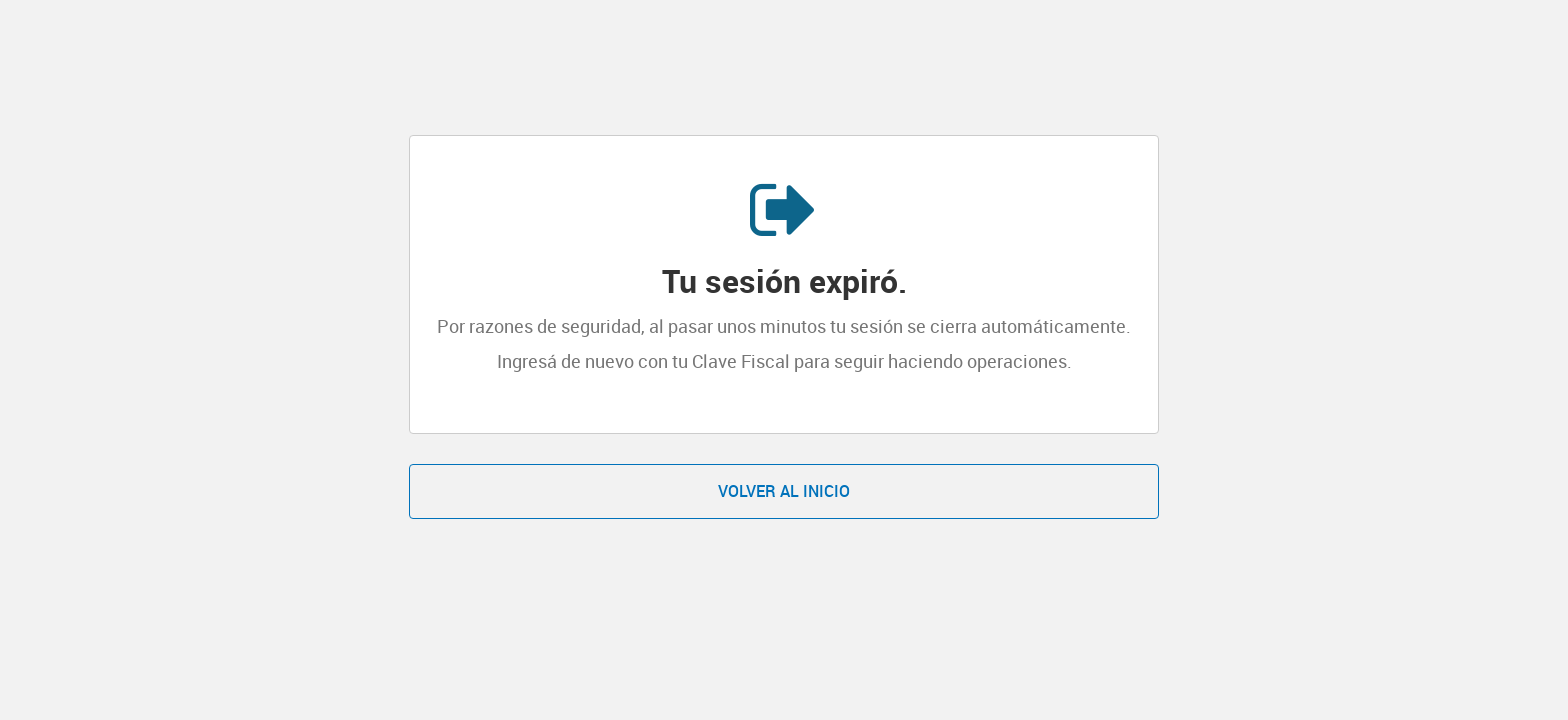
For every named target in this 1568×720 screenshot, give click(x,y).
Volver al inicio (784, 491)
